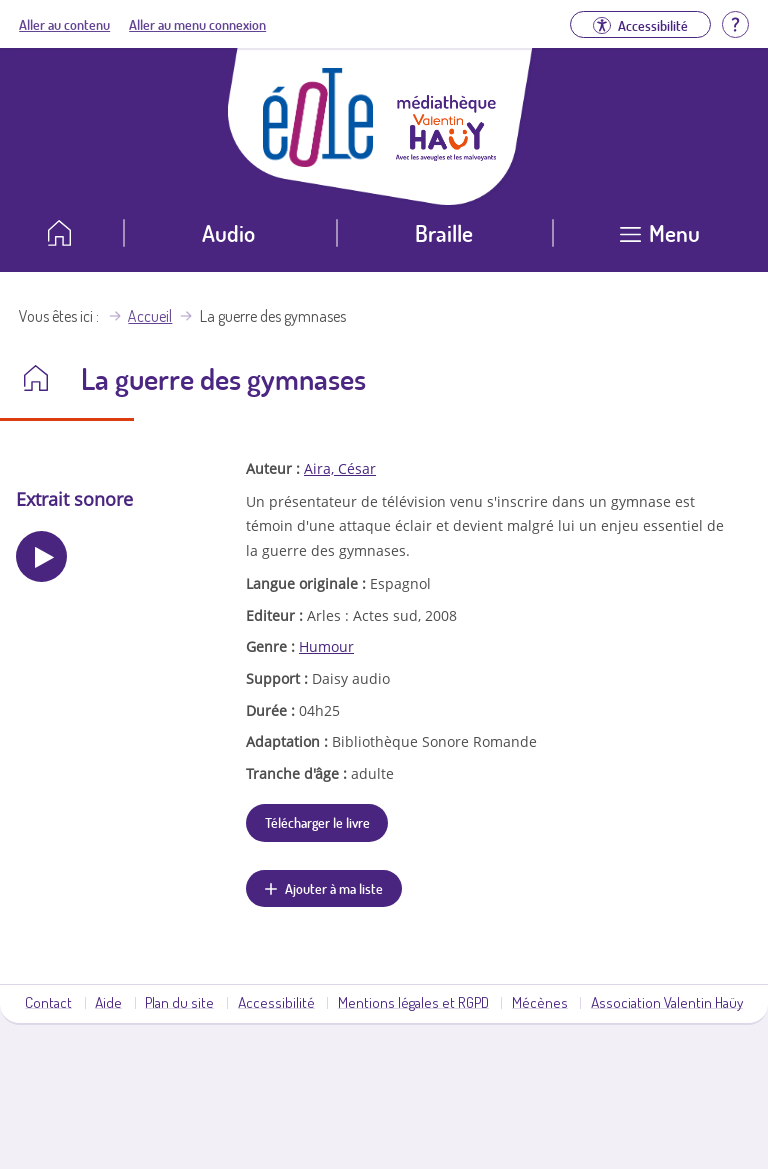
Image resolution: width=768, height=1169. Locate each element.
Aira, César (340, 468)
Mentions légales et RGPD (413, 1002)
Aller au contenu (64, 24)
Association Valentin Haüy (667, 1002)
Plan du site (179, 1002)
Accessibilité (276, 1002)
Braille (444, 232)
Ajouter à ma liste (334, 888)
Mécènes (540, 1002)
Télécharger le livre (317, 822)
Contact (48, 1002)
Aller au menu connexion (197, 24)
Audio (228, 232)
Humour (326, 646)
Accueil (150, 316)
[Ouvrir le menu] (660, 240)
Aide (108, 1002)
